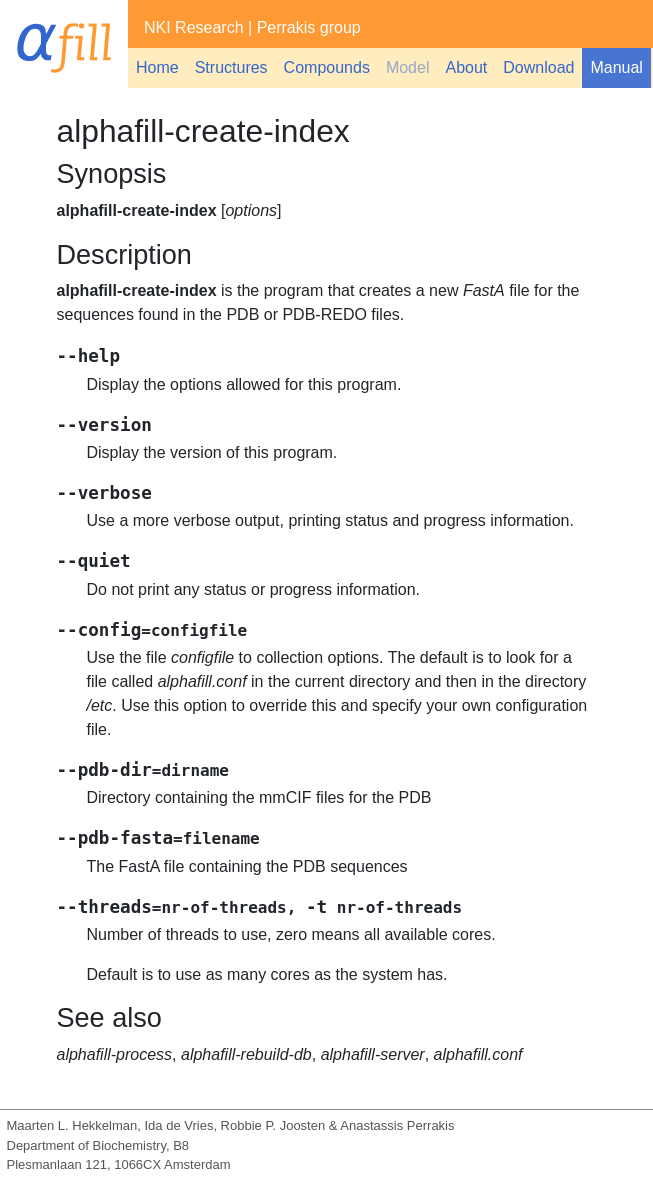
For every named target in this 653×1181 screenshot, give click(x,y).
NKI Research (194, 27)
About (466, 67)
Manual (616, 67)
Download (538, 67)
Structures (231, 67)
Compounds (327, 67)
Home (157, 67)
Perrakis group (309, 27)
